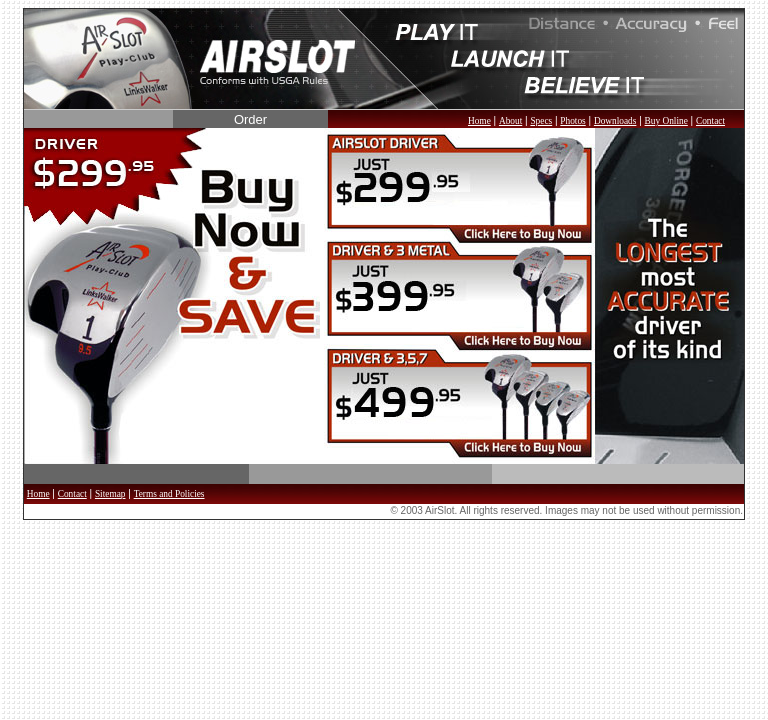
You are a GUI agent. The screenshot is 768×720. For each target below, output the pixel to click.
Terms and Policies (169, 494)
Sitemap (110, 494)
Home (479, 121)
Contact (710, 121)
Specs (541, 121)
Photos (572, 121)
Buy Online (666, 121)
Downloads (615, 121)
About (510, 121)
